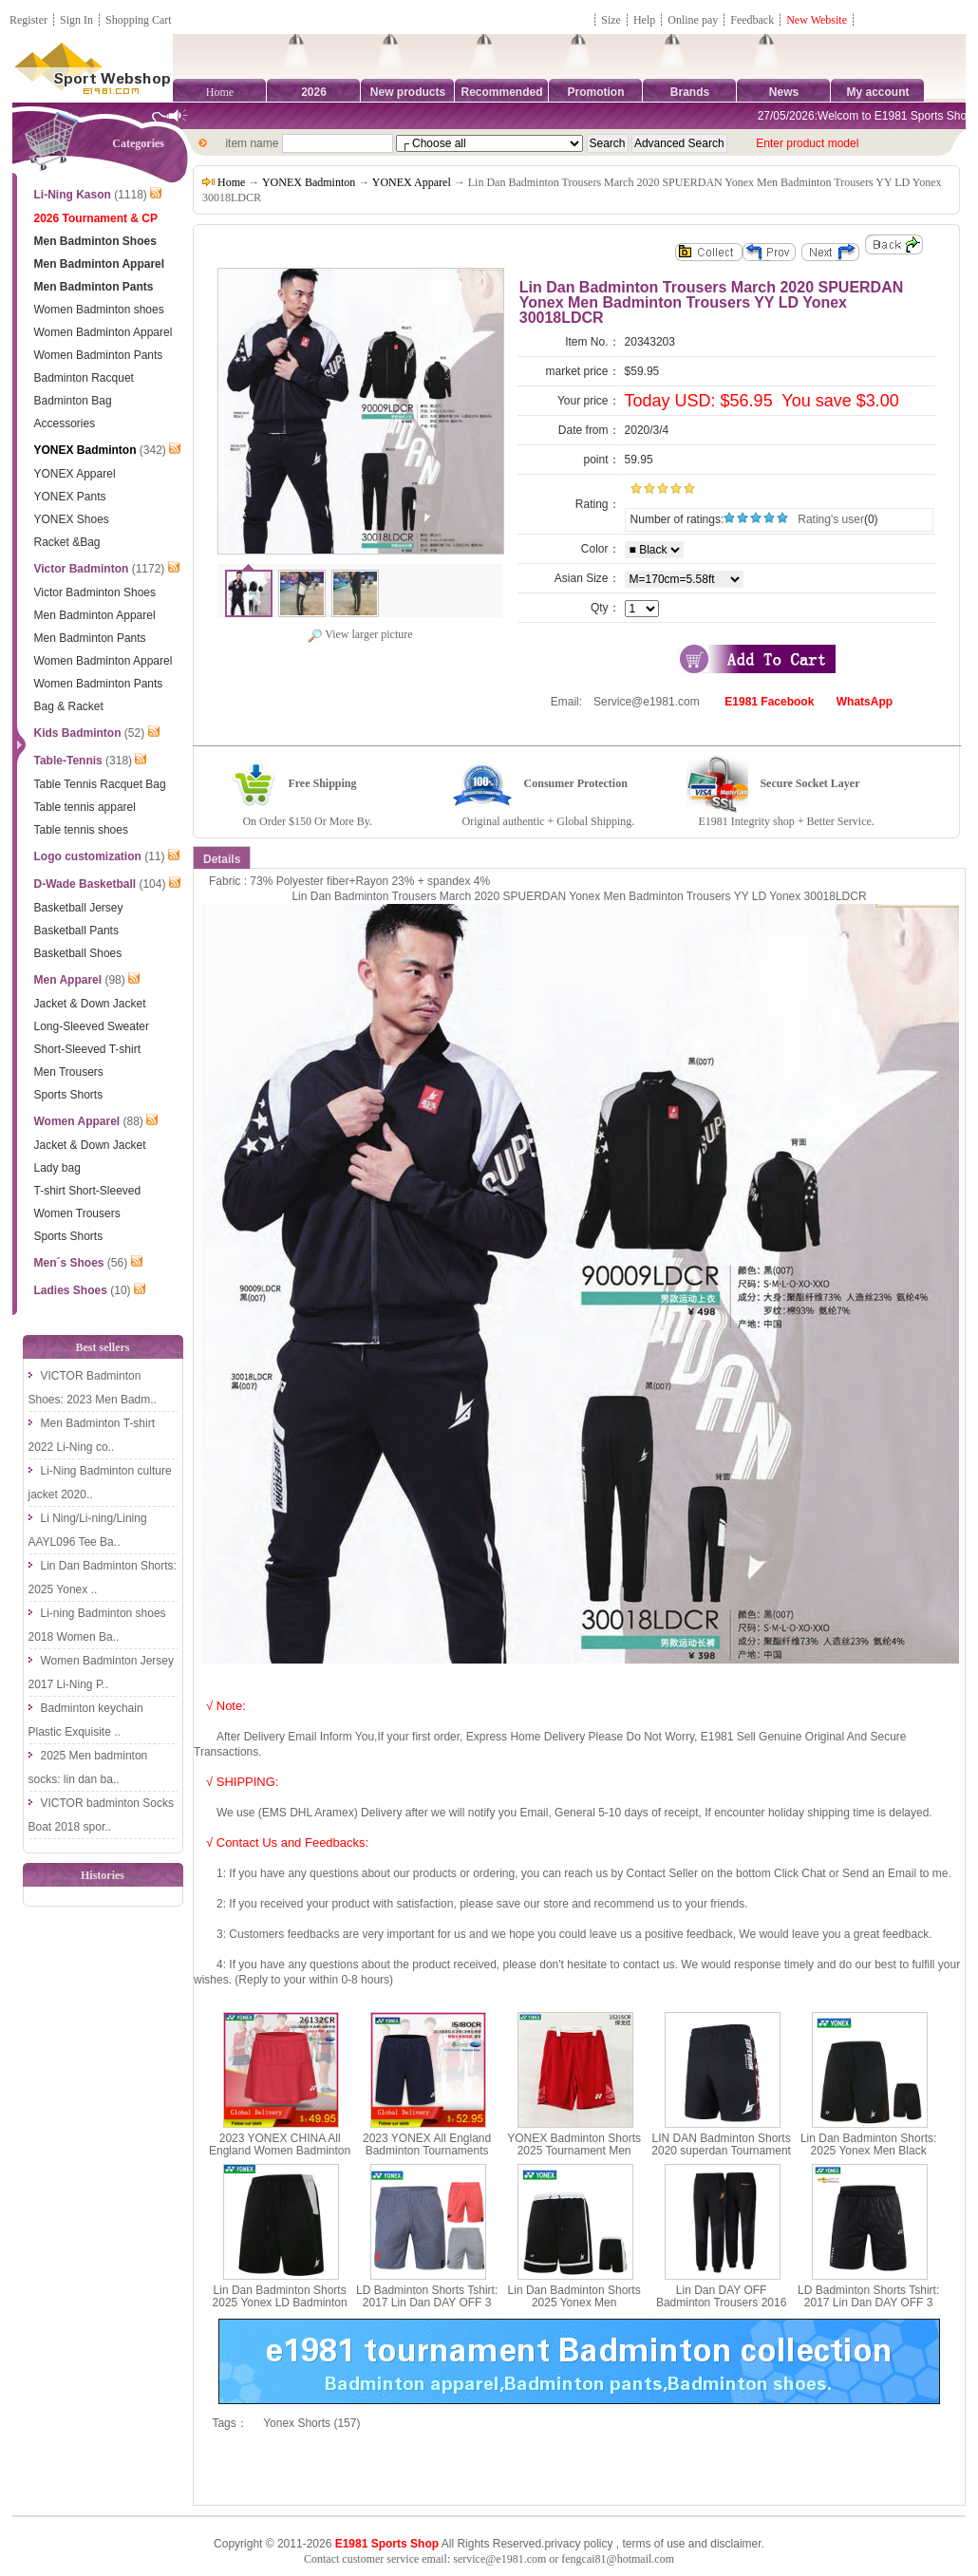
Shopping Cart (138, 20)
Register (28, 20)
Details (221, 859)
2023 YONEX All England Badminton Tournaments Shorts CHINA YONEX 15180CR (427, 2157)
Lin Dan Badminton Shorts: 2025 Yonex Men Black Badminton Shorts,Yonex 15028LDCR (868, 2157)
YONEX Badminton (308, 182)
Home (220, 92)
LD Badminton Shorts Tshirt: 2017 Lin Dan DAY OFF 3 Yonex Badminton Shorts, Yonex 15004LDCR (868, 2309)
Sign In (76, 20)
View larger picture (359, 634)
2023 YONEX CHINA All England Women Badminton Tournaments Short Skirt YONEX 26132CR (279, 2157)
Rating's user (831, 519)
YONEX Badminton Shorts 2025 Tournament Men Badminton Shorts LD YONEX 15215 (574, 2157)
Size (611, 20)
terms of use (653, 2543)
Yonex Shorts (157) (311, 2423)
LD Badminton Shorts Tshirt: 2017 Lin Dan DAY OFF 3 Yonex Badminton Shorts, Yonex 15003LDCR (427, 2309)
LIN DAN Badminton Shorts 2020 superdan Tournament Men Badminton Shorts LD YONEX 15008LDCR (721, 2157)
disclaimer (735, 2543)
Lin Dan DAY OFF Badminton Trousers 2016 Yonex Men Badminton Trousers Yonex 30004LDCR (721, 2309)
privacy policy (578, 2543)
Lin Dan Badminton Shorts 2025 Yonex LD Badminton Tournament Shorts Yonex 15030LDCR (280, 2309)
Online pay (693, 20)
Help (644, 20)
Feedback (753, 20)
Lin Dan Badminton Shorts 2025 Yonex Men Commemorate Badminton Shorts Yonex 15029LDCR (574, 2309)
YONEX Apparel (411, 182)
